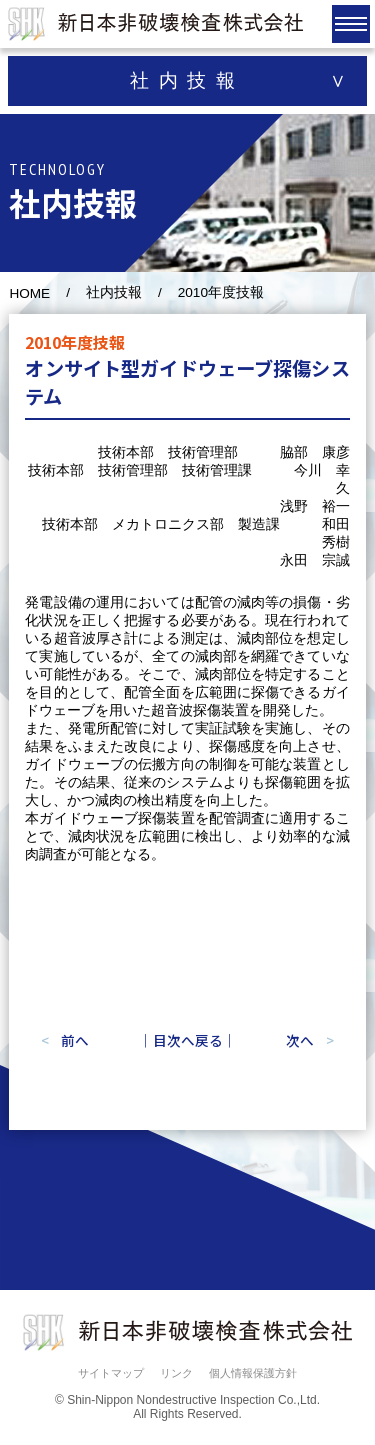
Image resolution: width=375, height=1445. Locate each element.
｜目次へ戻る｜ (188, 1040)
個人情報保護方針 (253, 1373)
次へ (300, 1040)
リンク (176, 1373)
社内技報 (114, 292)
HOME (29, 293)
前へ (75, 1040)
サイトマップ (111, 1373)
